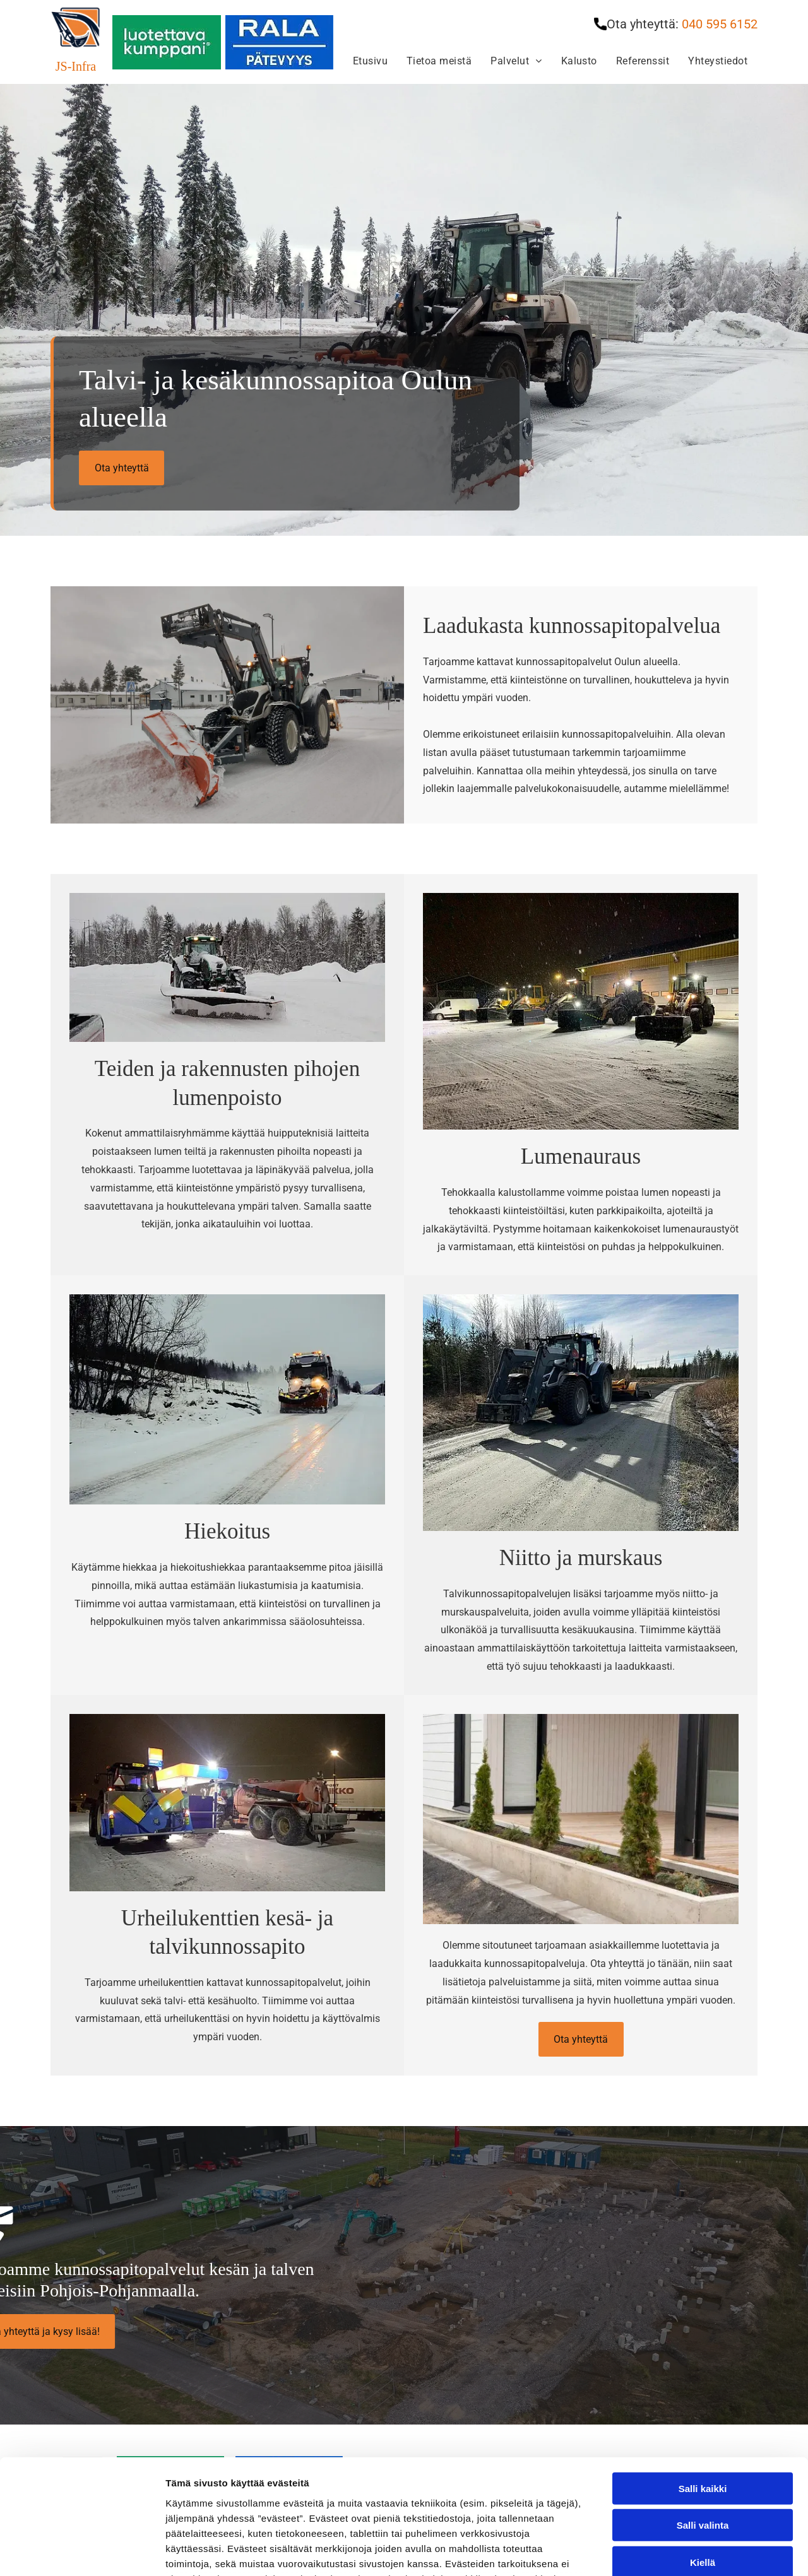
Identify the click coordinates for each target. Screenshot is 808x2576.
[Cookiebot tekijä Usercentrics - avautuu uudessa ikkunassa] (82, 2551)
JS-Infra (76, 66)
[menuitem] (371, 60)
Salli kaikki (703, 2380)
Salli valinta (703, 2418)
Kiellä (702, 2454)
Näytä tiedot (675, 2551)
